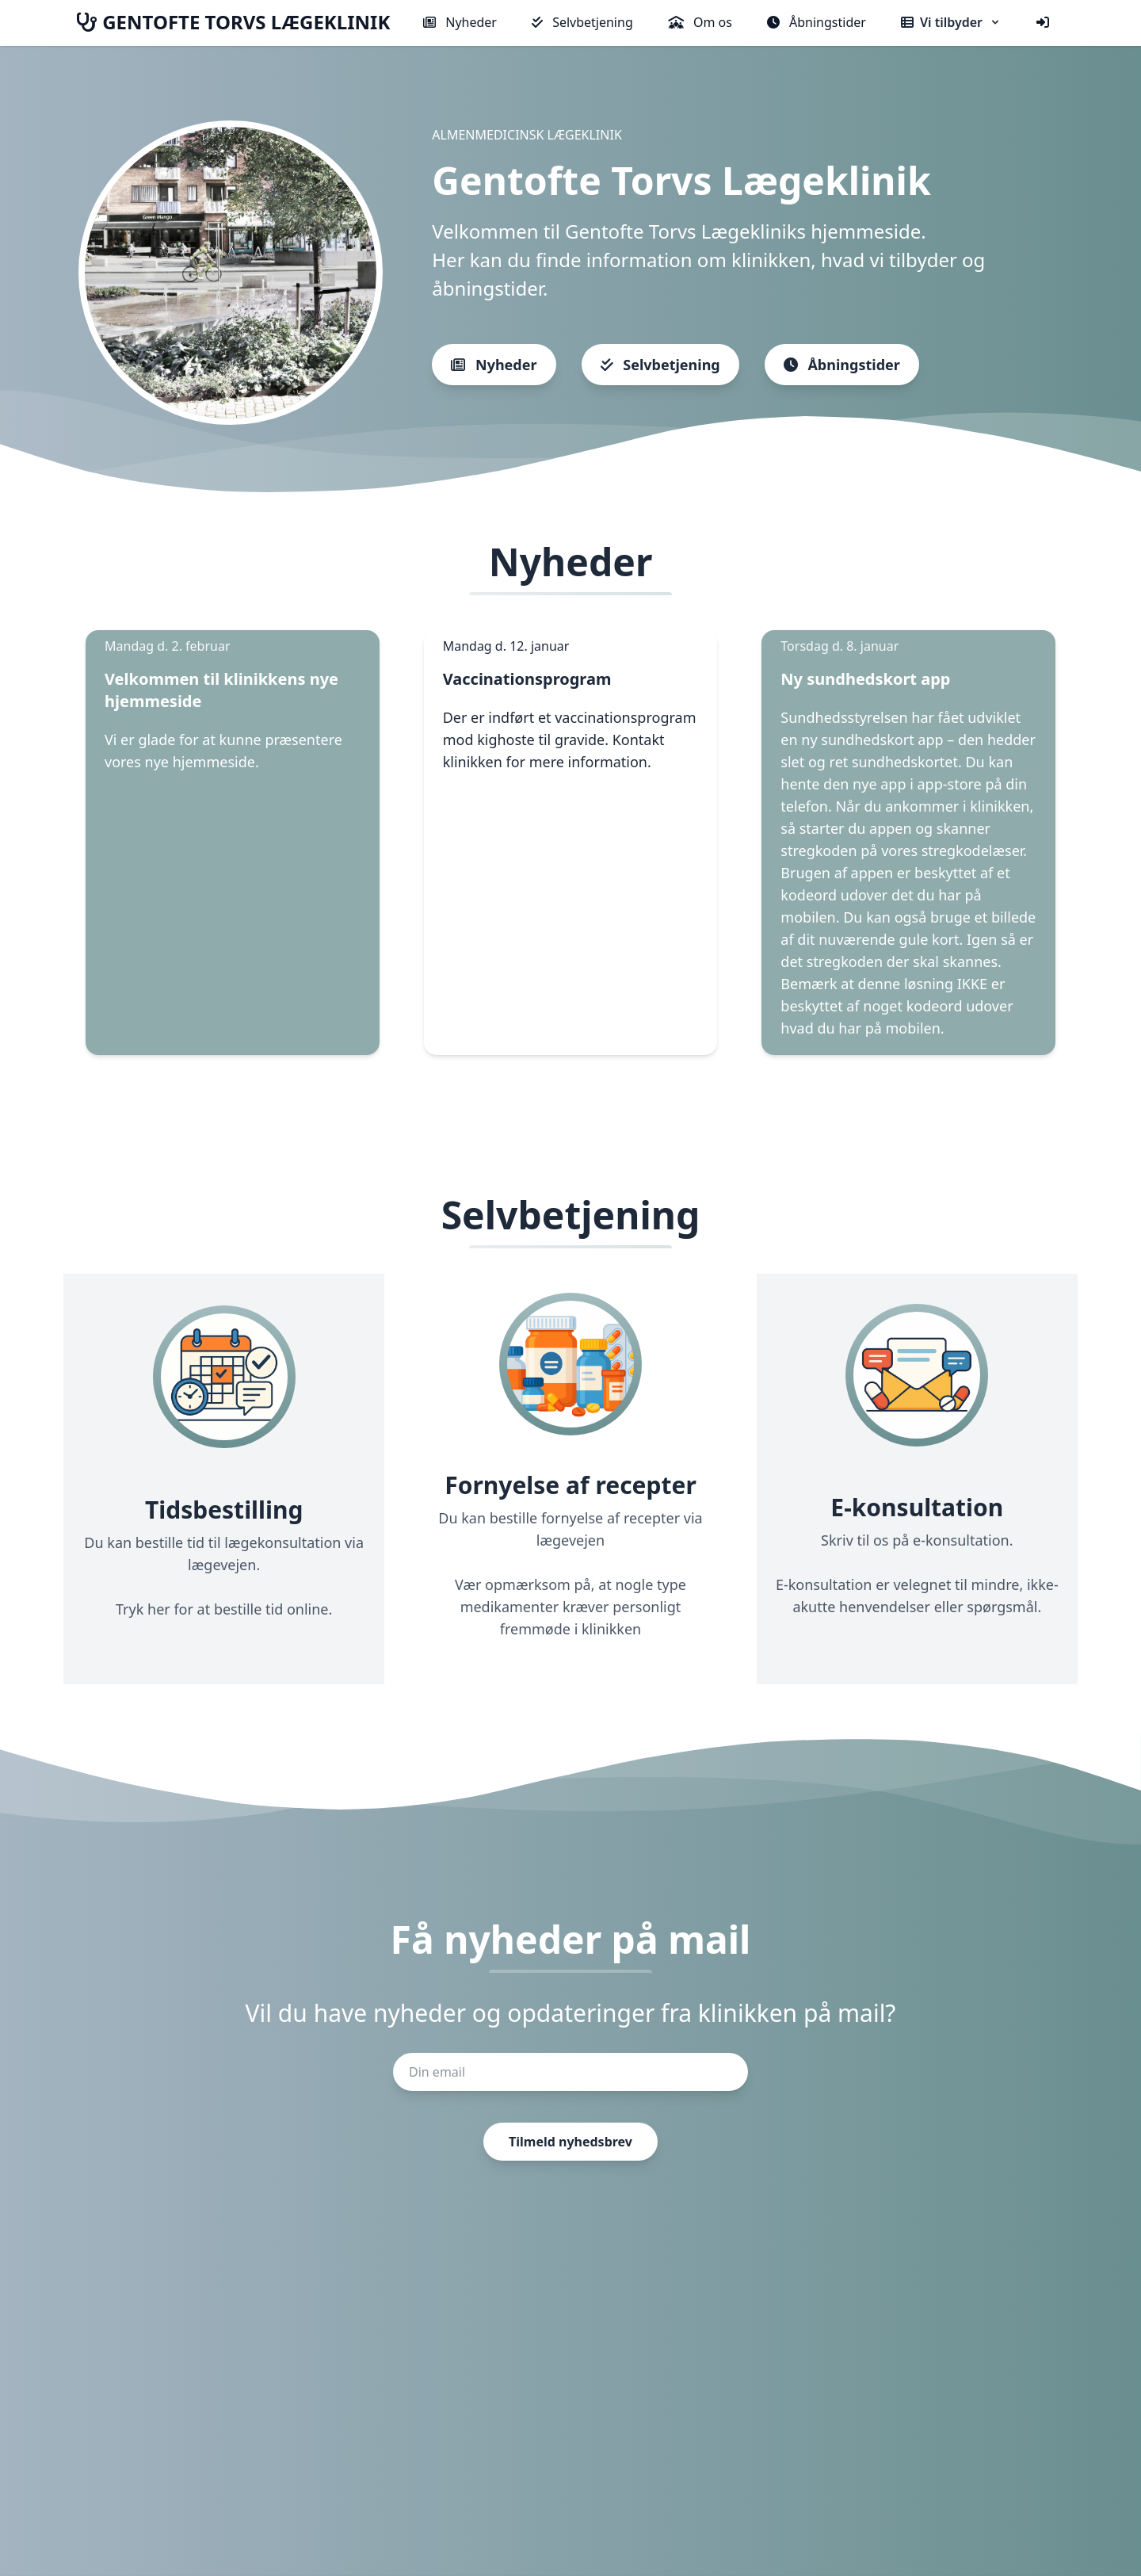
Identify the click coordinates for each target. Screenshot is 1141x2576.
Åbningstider (816, 22)
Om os (700, 22)
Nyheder (460, 22)
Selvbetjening (582, 22)
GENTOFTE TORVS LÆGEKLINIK (233, 22)
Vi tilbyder (951, 22)
